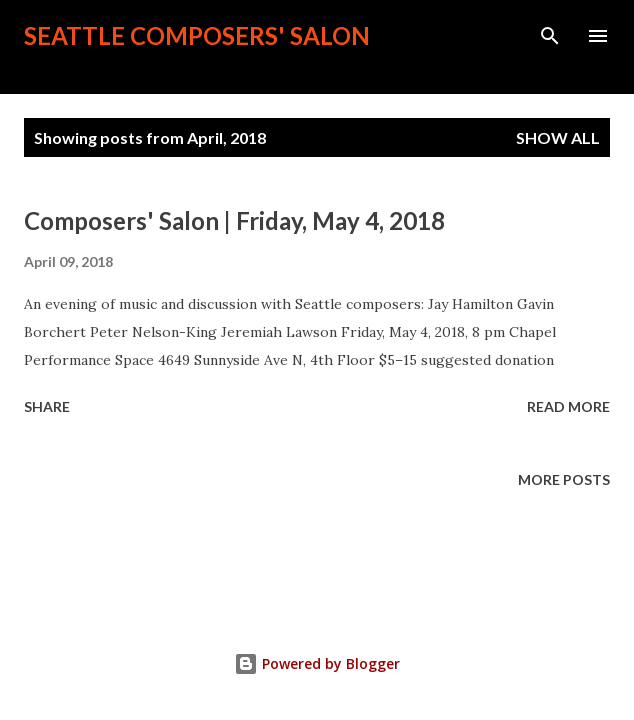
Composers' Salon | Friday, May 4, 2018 (234, 220)
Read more (568, 406)
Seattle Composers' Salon (197, 35)
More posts (564, 479)
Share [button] (47, 406)
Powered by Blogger (317, 663)
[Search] (550, 36)
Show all (558, 137)
